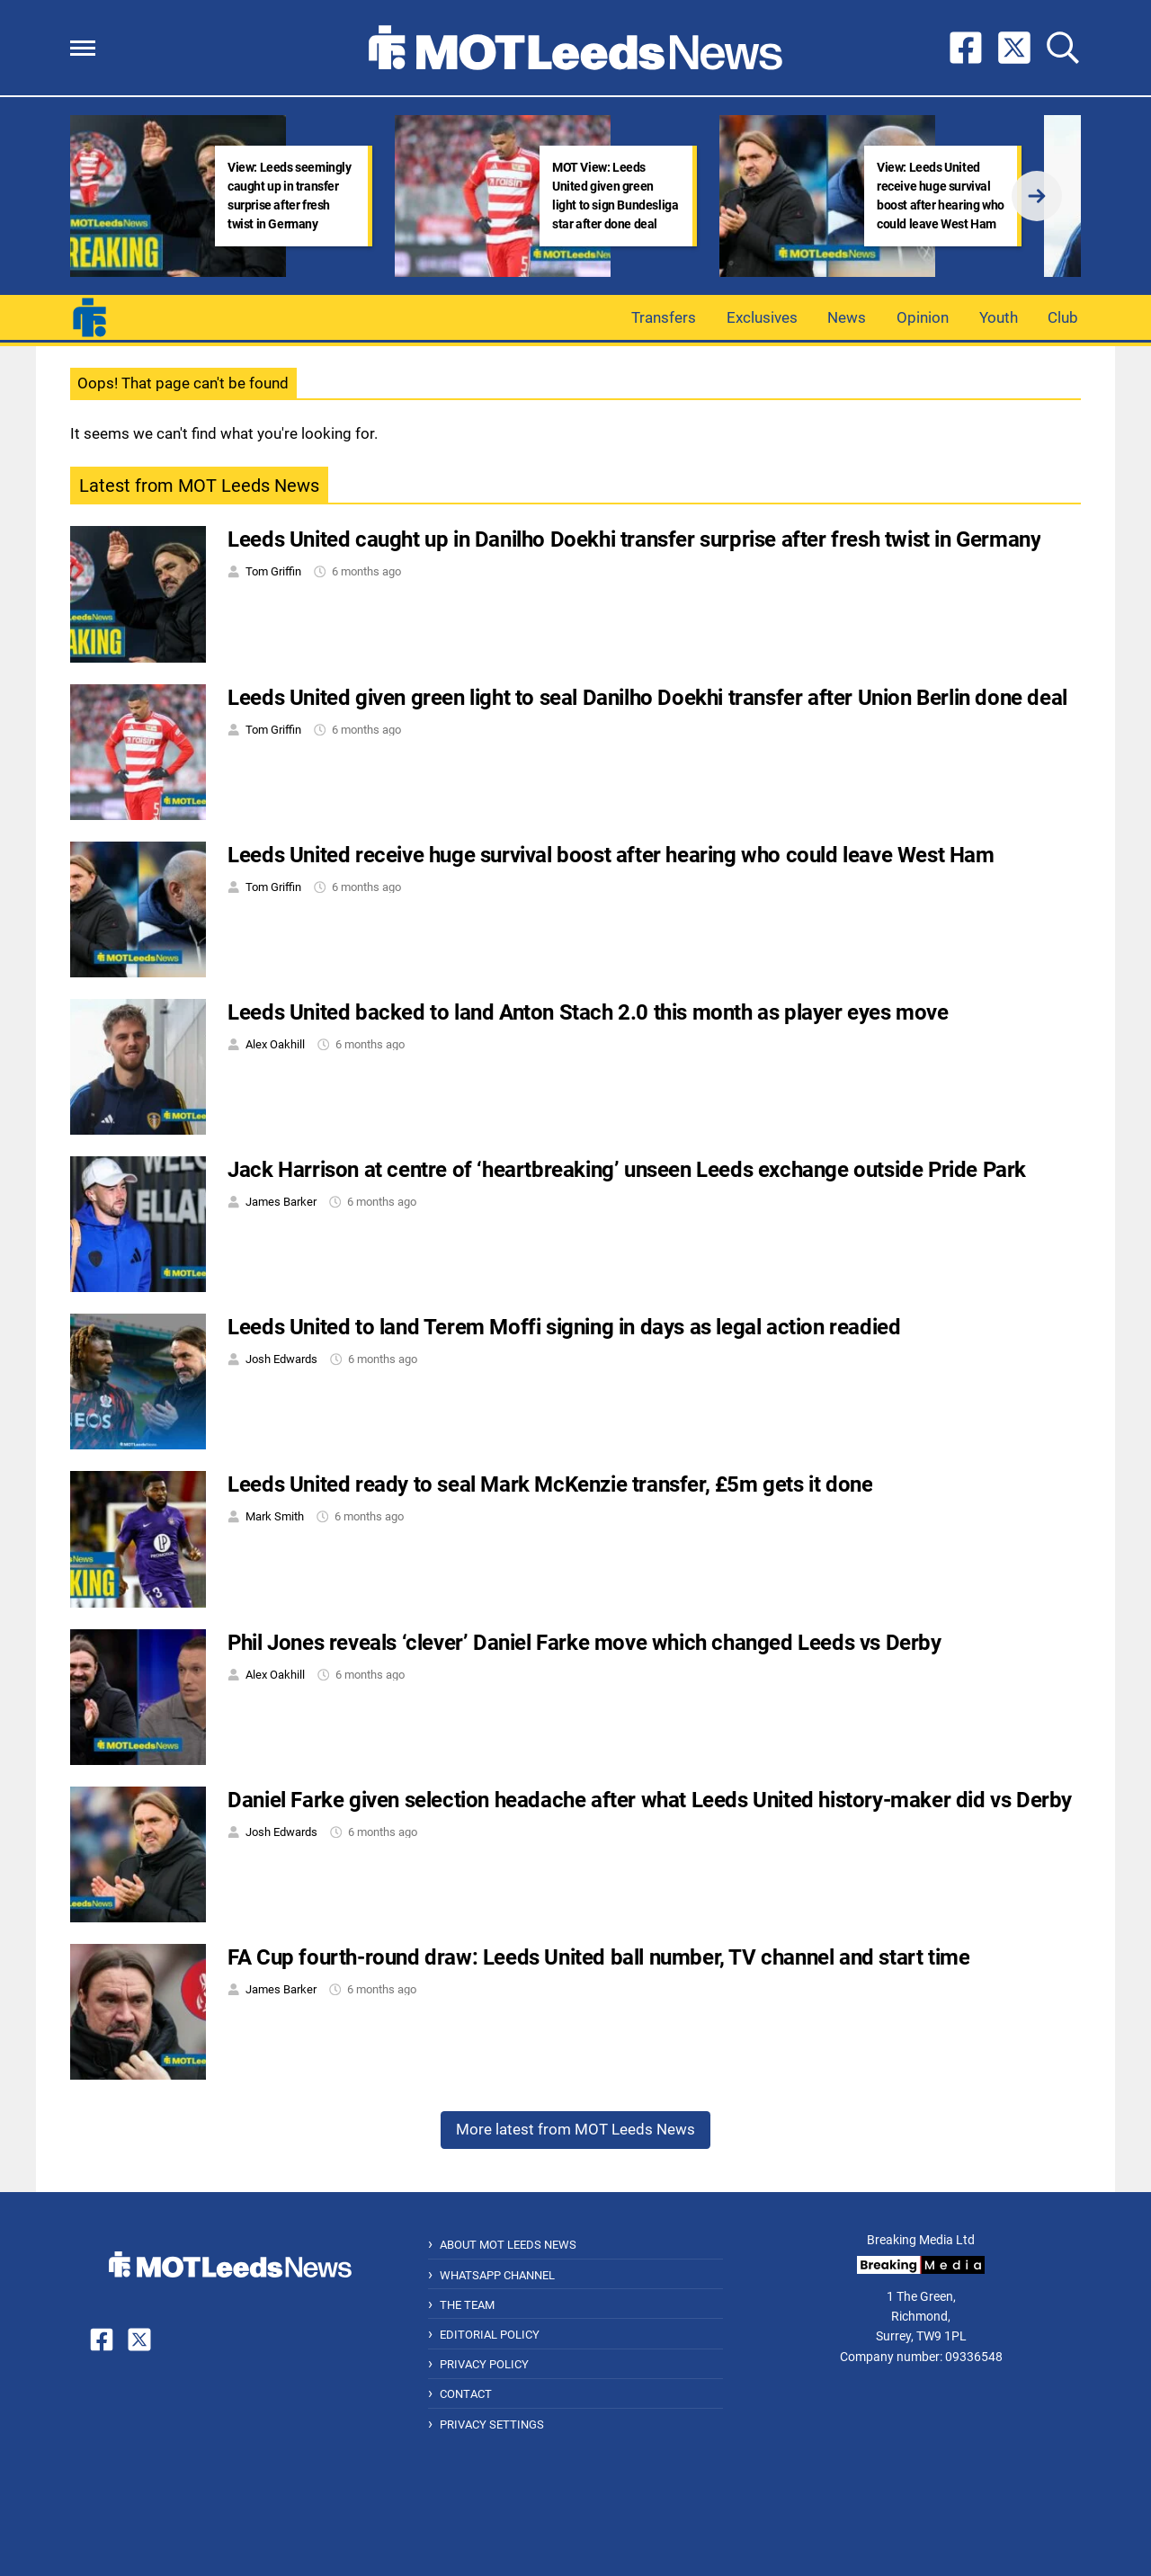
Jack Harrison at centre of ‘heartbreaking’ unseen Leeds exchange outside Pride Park (627, 1169)
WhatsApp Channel (497, 2275)
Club (1063, 317)
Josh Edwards (281, 1359)
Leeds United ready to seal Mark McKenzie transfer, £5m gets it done (550, 1484)
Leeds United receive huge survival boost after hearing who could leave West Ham (611, 855)
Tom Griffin (273, 571)
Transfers (663, 317)
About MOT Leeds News (508, 2244)
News (846, 317)
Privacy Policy (484, 2364)
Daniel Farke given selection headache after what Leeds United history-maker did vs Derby (650, 1800)
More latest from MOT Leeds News (575, 2129)
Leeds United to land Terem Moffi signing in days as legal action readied (564, 1327)
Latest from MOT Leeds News (199, 485)
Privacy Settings (492, 2424)
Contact (466, 2394)
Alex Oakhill (275, 1044)
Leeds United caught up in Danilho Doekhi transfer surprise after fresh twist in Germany (634, 539)
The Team (467, 2305)
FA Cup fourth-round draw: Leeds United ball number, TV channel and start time (598, 1957)
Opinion (923, 317)
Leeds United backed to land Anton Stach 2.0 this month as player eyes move (588, 1012)
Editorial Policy (490, 2334)
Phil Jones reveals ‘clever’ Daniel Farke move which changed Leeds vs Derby (584, 1642)
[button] (82, 48)
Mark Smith (274, 1516)
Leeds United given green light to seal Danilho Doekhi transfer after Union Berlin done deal (647, 697)
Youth (998, 317)
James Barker (281, 1202)
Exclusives (762, 317)
